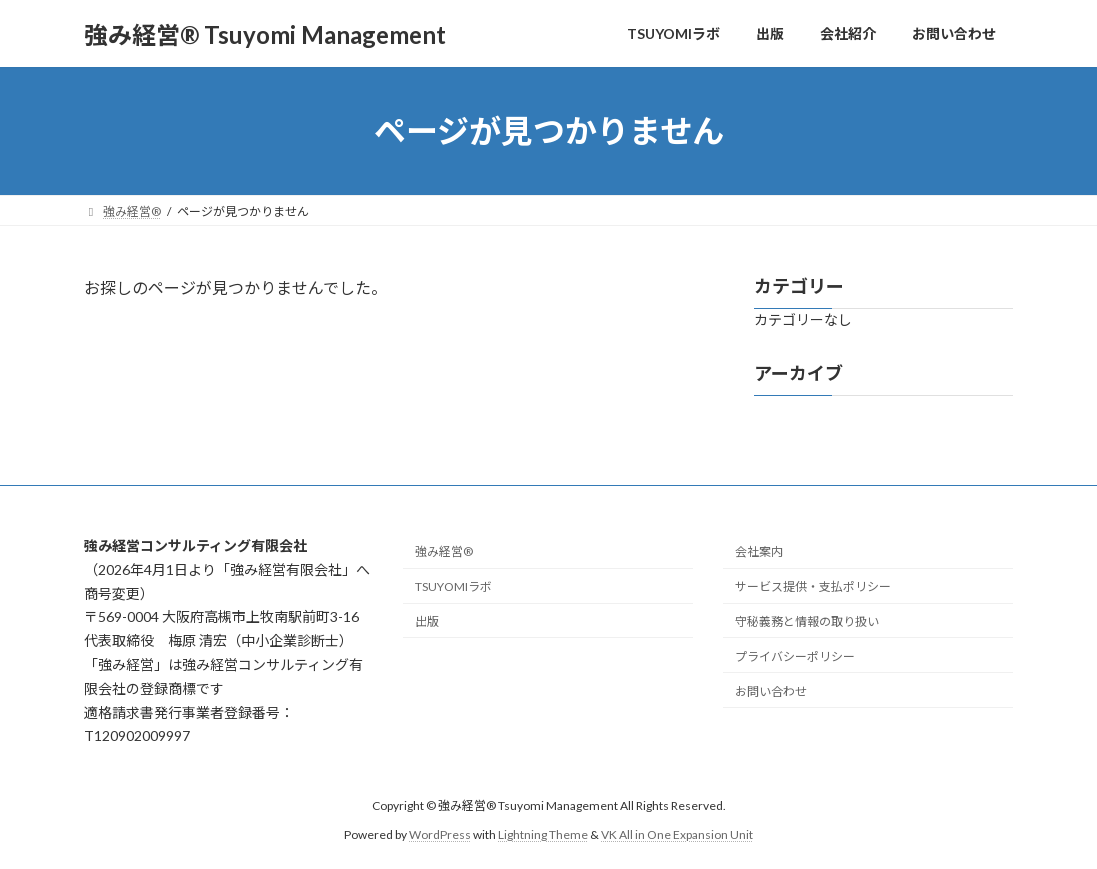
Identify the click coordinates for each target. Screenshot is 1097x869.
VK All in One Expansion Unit (677, 833)
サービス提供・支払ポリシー (813, 586)
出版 (427, 621)
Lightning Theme (543, 833)
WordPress (440, 833)
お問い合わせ (771, 690)
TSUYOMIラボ (453, 586)
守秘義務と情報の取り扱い (807, 621)
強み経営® (444, 551)
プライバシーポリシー (795, 655)
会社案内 (759, 551)
